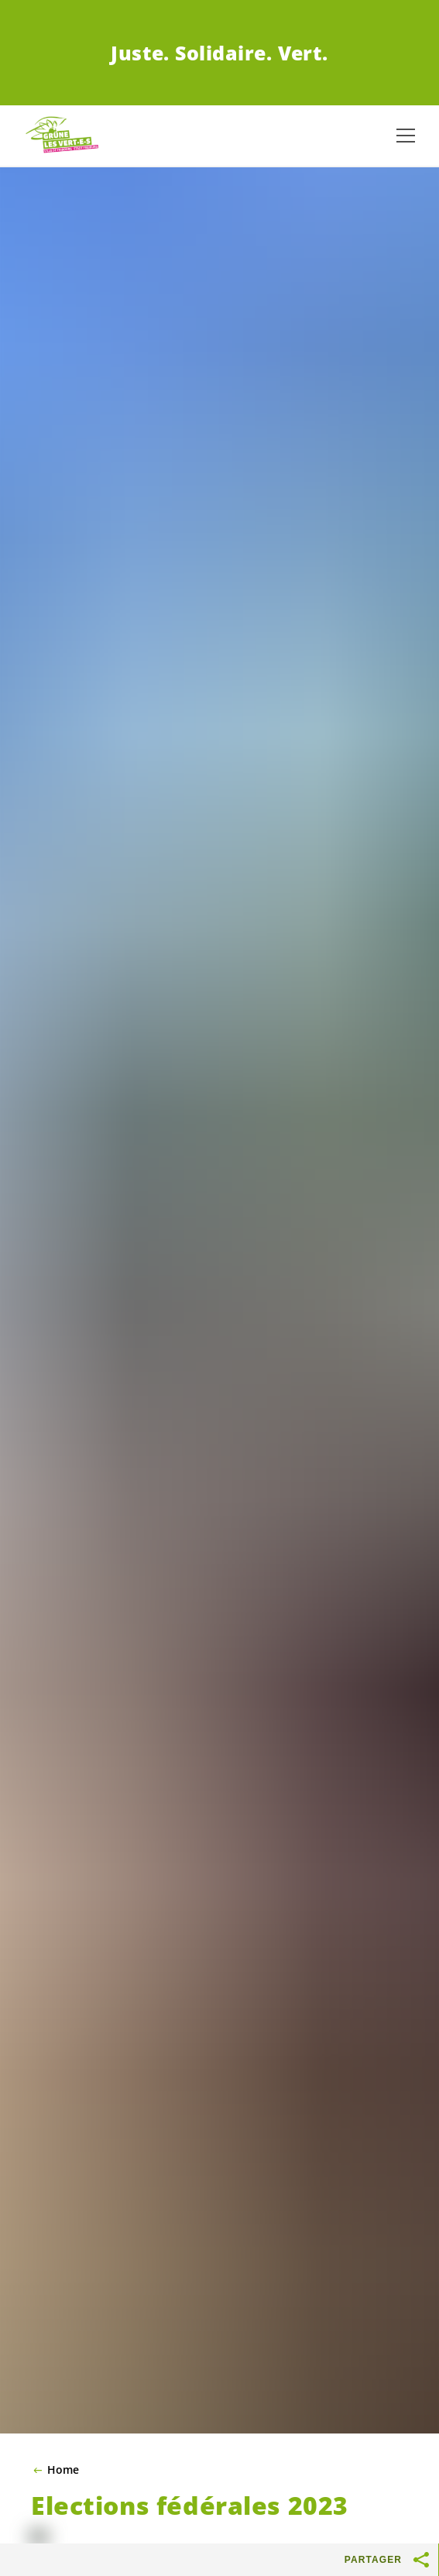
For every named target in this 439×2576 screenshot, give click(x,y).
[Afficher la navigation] (405, 135)
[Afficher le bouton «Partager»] (421, 2559)
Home (63, 2469)
